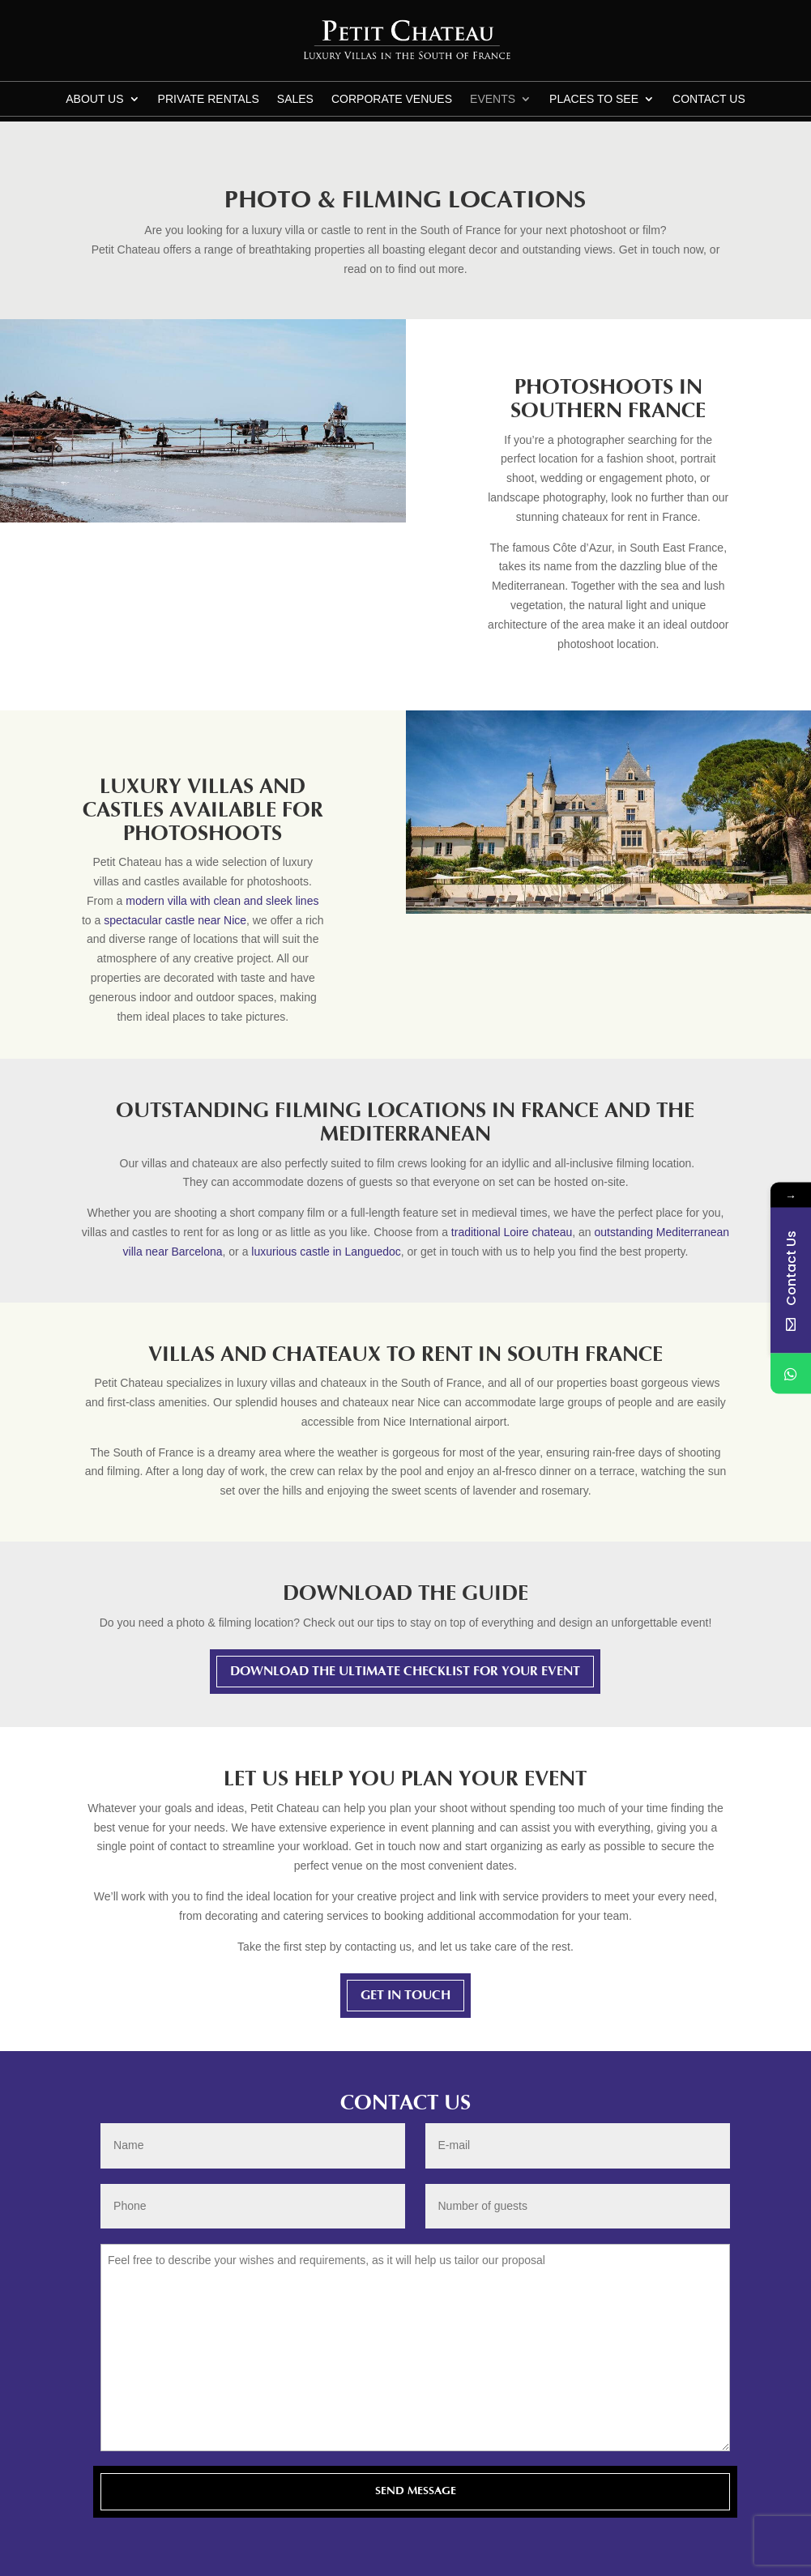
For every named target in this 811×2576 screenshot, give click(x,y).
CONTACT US (708, 99)
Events (492, 99)
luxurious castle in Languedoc (325, 1251)
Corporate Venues (391, 99)
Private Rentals (208, 99)
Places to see (593, 99)
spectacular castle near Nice (175, 920)
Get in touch (405, 1995)
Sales (295, 99)
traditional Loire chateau (511, 1232)
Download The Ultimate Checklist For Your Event (405, 1671)
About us (94, 99)
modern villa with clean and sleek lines (222, 900)
